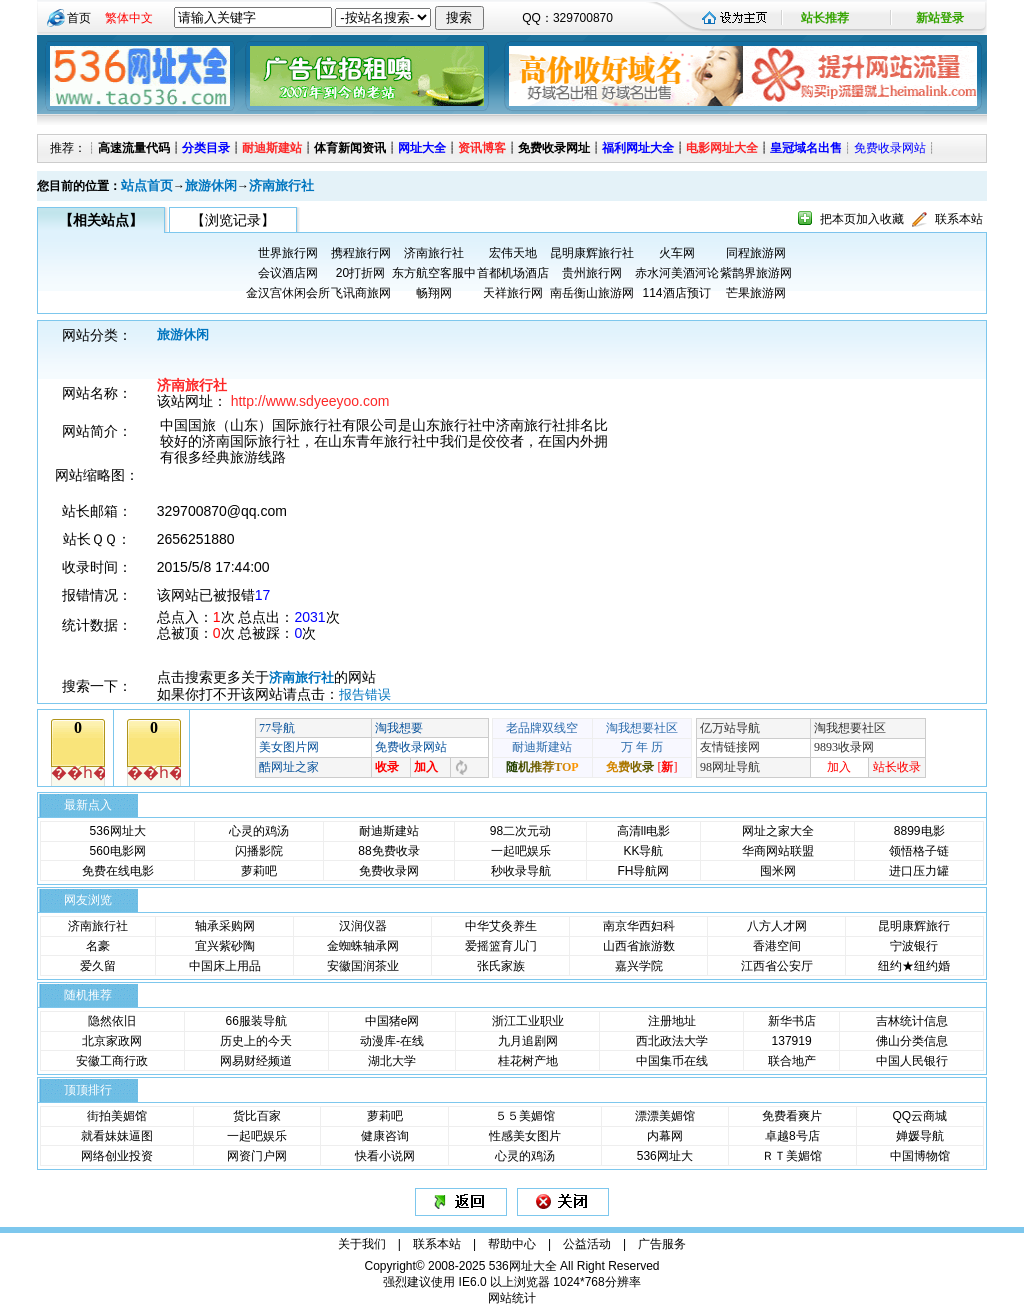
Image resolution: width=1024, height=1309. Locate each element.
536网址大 (118, 831)
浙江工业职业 (528, 1021)
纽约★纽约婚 (914, 966)
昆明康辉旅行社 (592, 253)
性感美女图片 (525, 1136)
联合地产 (792, 1061)
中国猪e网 (392, 1021)
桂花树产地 (528, 1061)
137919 (792, 1041)
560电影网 (118, 851)
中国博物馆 (920, 1156)
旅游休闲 (211, 185)
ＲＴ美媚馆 (792, 1156)
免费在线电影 (118, 871)
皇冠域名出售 (806, 148)
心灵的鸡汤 (259, 831)
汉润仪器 (363, 926)
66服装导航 (255, 1021)
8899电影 (919, 831)
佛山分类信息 (912, 1041)
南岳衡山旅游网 (592, 293)
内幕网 (665, 1136)
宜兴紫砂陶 (225, 946)
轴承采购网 (225, 926)
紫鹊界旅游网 (756, 273)
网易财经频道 (256, 1061)
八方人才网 (777, 926)
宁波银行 (914, 946)
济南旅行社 (281, 185)
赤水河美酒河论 (677, 273)
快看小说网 (385, 1156)
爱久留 (98, 966)
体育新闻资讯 (350, 148)
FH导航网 (643, 871)
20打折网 (360, 273)
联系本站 (959, 219)
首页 (79, 18)
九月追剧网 (528, 1041)
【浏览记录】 (233, 220)
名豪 (98, 946)
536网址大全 (523, 1266)
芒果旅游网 (756, 293)
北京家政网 (112, 1041)
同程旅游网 (756, 253)
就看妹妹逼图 (117, 1136)
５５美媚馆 (525, 1116)
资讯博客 (482, 148)
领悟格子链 (919, 851)
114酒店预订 (676, 293)
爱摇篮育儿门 (501, 946)
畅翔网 (434, 293)
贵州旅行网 (592, 273)
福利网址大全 (638, 148)
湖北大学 (392, 1061)
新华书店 (792, 1021)
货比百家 (257, 1116)
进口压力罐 (919, 871)
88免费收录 (388, 851)
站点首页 (147, 185)
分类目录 (206, 148)
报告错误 (365, 694)
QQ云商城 (919, 1116)
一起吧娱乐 (521, 851)
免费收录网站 (890, 148)
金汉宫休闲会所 (288, 293)
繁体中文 (129, 18)
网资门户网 (257, 1156)
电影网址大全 (722, 148)
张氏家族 (501, 966)
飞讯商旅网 (361, 293)
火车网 (677, 253)
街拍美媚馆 (117, 1116)
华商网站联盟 (778, 851)
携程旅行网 (361, 253)
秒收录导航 (521, 871)
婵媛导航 (920, 1136)
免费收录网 (389, 871)
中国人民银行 (912, 1061)
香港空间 (777, 946)
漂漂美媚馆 (665, 1116)
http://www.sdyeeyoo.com (310, 401)
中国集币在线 (672, 1061)
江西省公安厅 (777, 966)
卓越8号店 (792, 1136)
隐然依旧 (112, 1021)
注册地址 (672, 1021)
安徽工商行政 (112, 1061)
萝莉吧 (259, 871)
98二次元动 (520, 831)
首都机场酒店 (513, 273)
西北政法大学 (672, 1041)
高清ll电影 (643, 831)
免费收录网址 (554, 148)
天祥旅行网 (513, 293)
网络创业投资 (117, 1156)
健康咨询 (385, 1136)
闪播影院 (259, 851)
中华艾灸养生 (501, 926)
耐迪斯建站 (272, 148)
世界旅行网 (288, 253)
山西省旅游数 (639, 946)
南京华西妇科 (639, 926)
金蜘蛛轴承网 (363, 946)
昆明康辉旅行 (914, 926)
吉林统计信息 (912, 1021)
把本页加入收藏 (862, 219)
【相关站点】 (101, 220)
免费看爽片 (792, 1116)
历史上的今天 (256, 1041)
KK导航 (643, 851)
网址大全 (422, 148)
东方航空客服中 (434, 273)
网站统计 (512, 1298)
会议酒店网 (288, 273)
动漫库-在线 (392, 1041)
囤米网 (778, 871)
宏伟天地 (513, 253)
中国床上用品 (225, 966)
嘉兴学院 (639, 966)
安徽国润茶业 (363, 966)
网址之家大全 (778, 831)
